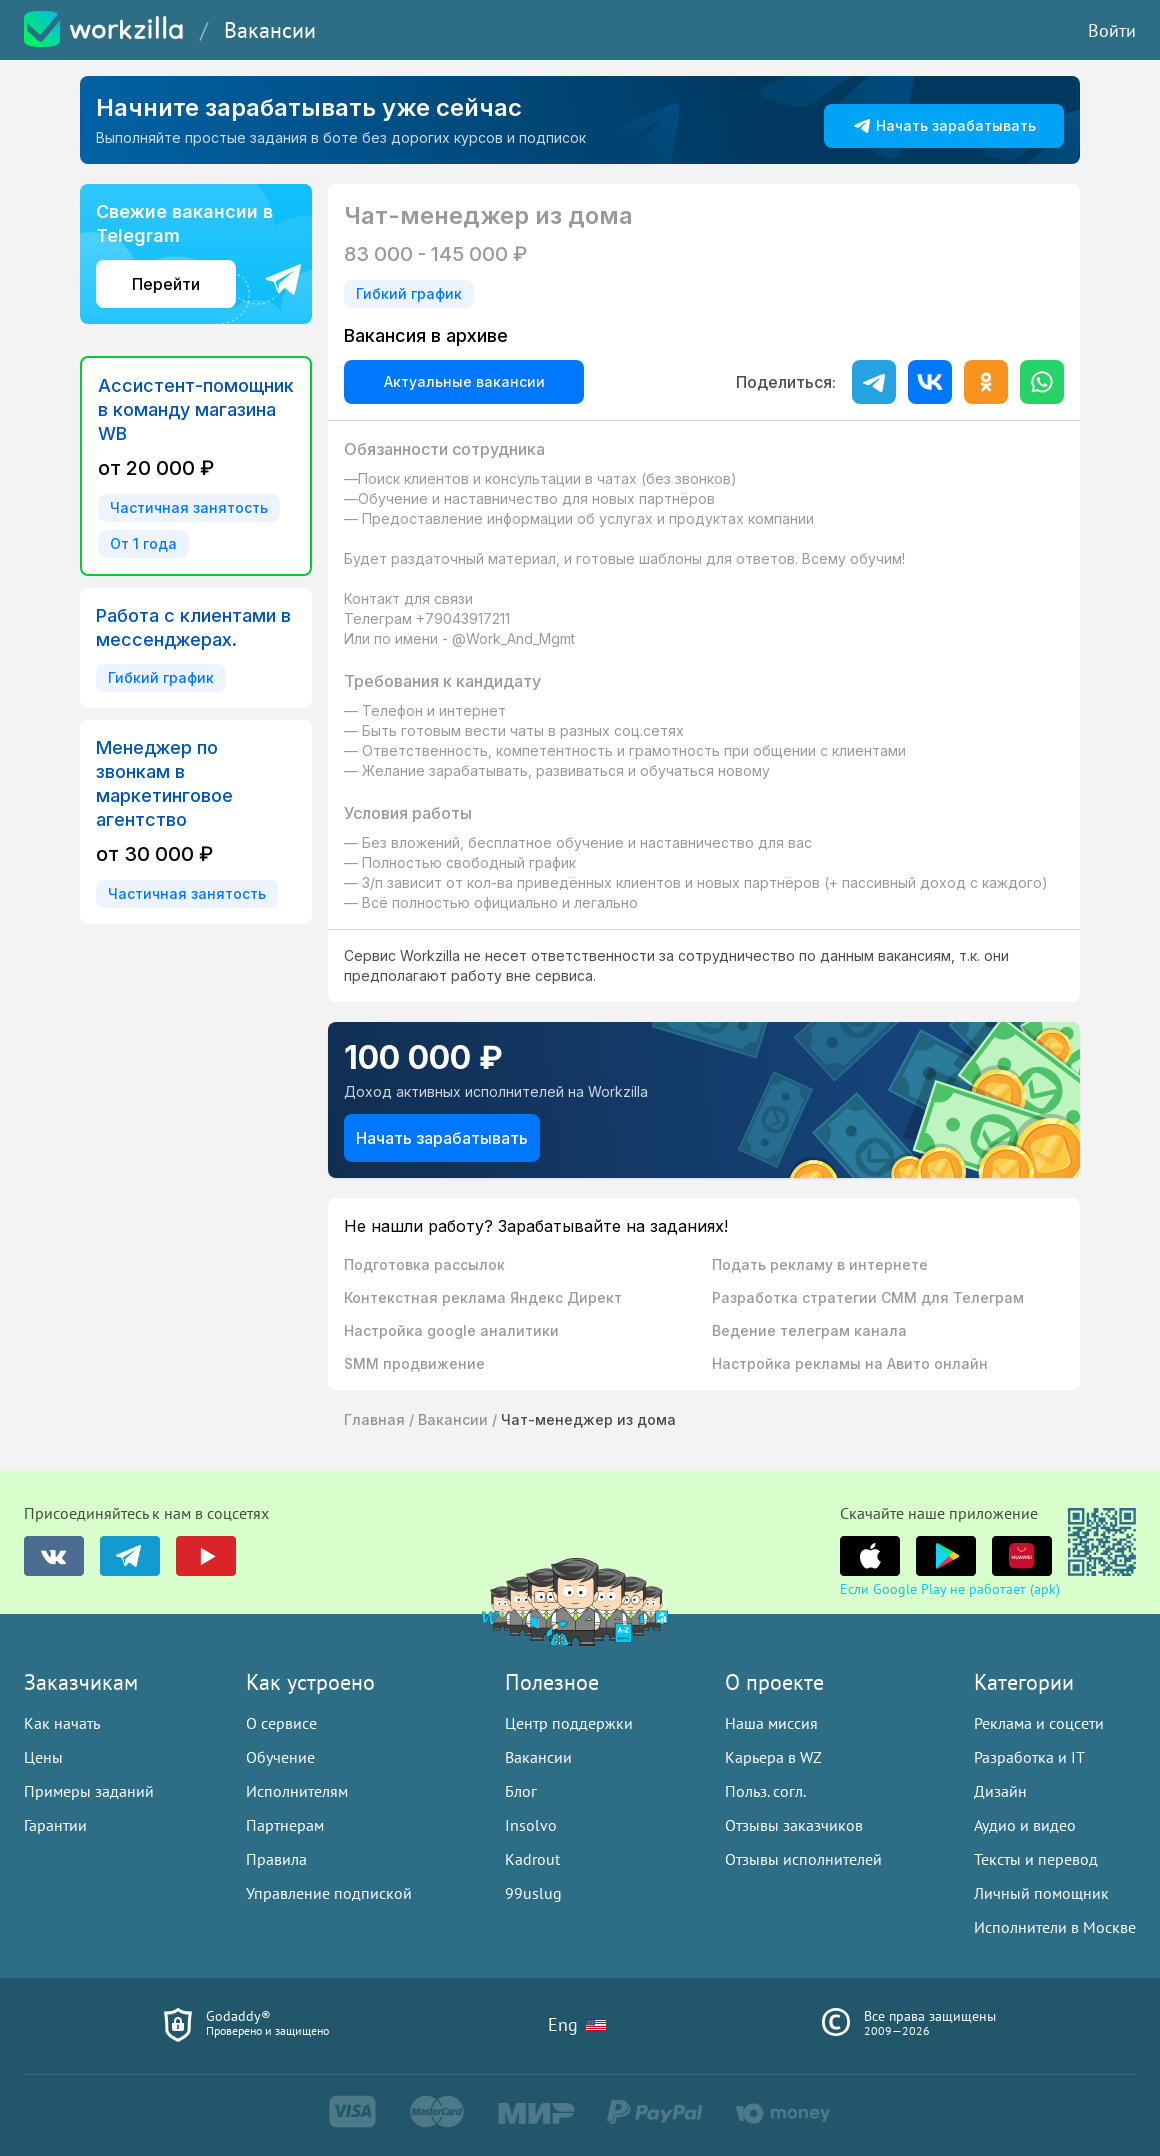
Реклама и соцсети (1039, 1723)
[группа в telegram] (130, 1556)
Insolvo (531, 1825)
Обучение (280, 1757)
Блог (521, 1791)
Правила (276, 1859)
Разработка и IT (1029, 1757)
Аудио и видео (1025, 1825)
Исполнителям (297, 1791)
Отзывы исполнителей (803, 1859)
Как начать (62, 1723)
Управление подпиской (329, 1893)
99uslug (533, 1893)
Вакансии (270, 30)
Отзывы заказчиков (794, 1825)
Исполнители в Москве (1055, 1927)
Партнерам (285, 1825)
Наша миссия (771, 1723)
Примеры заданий (89, 1791)
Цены (43, 1757)
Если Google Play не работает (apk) (950, 1589)
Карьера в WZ (773, 1757)
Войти (1112, 30)
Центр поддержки (569, 1723)
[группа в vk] (54, 1556)
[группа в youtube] (206, 1556)
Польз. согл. (765, 1791)
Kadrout (532, 1859)
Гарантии (55, 1825)
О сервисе (281, 1723)
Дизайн (1000, 1791)
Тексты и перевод (1036, 1859)
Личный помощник (1041, 1893)
